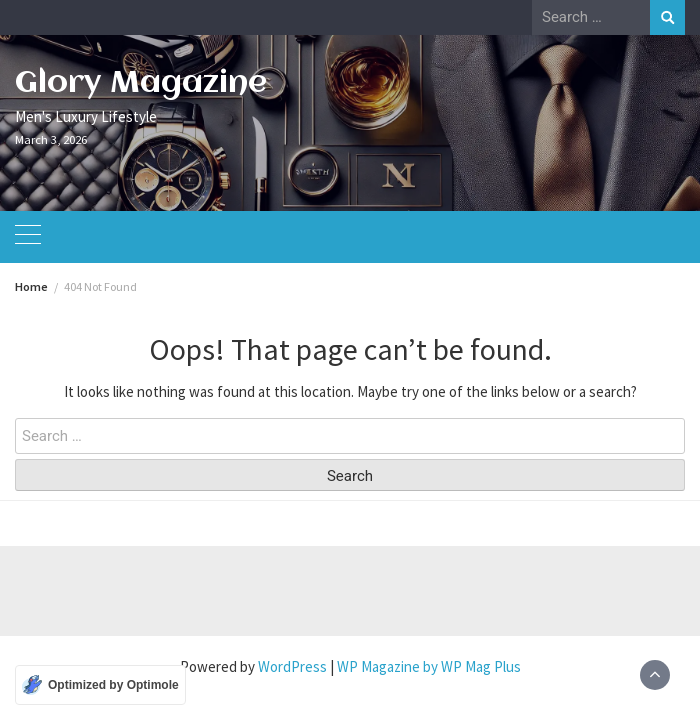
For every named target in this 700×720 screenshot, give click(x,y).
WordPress (292, 666)
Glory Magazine (141, 83)
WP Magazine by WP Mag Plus (429, 666)
